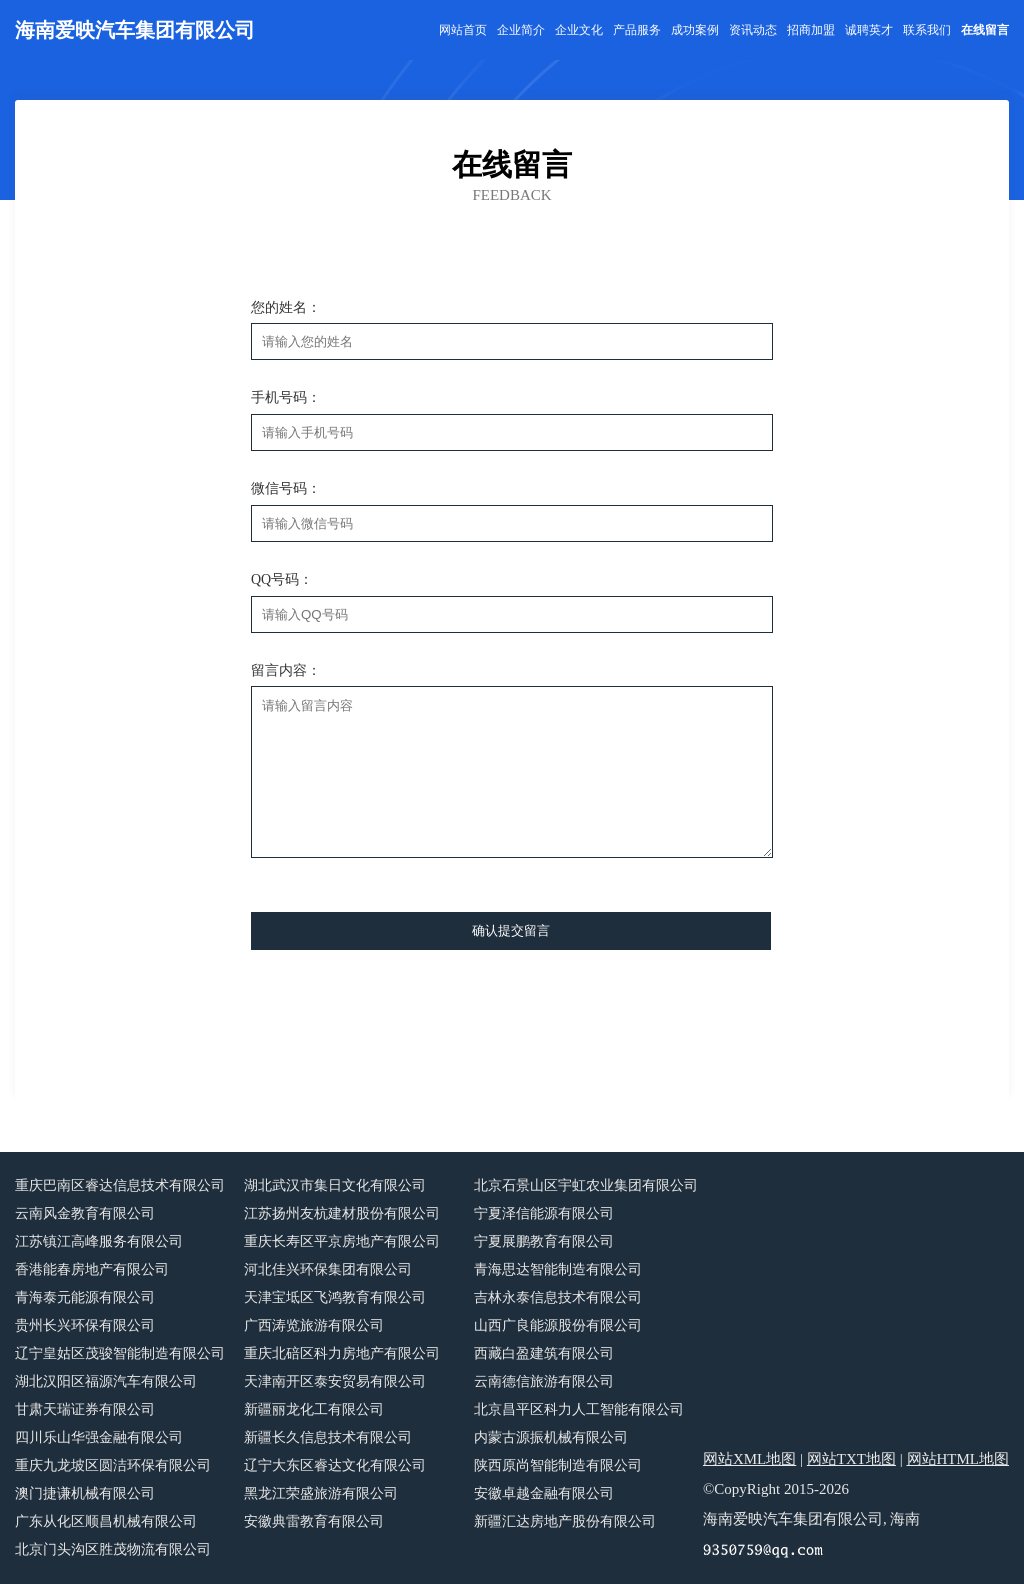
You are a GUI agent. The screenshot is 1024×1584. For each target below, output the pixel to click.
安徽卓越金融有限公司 (544, 1493)
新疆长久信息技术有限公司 (328, 1437)
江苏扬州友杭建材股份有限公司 (342, 1213)
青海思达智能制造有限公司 (558, 1269)
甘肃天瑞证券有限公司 (85, 1409)
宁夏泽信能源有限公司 (544, 1213)
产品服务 (637, 30)
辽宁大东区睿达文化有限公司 (335, 1465)
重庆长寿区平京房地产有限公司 (342, 1241)
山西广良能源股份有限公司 (558, 1325)
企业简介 (521, 30)
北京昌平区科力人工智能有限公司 (579, 1409)
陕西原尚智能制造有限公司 (558, 1465)
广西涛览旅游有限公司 (314, 1325)
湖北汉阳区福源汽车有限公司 (106, 1381)
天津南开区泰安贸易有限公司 (335, 1381)
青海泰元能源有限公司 (85, 1297)
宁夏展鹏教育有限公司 (544, 1241)
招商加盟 (811, 30)
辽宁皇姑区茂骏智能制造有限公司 (120, 1353)
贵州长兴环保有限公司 (85, 1325)
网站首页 (463, 30)
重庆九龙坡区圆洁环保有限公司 (113, 1465)
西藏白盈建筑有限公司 (544, 1353)
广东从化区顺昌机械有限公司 (106, 1521)
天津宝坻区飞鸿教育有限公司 (335, 1297)
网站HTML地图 (958, 1459)
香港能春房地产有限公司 (92, 1269)
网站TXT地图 (851, 1459)
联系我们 (927, 30)
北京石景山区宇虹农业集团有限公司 (586, 1185)
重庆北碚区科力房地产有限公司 (342, 1353)
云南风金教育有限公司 (85, 1213)
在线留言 (985, 30)
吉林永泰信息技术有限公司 (558, 1297)
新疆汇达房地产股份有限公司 (565, 1521)
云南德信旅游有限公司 (544, 1381)
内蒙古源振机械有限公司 (551, 1437)
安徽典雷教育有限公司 (314, 1521)
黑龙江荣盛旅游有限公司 (321, 1493)
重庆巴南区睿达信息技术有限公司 (120, 1185)
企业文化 (579, 30)
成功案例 (695, 30)
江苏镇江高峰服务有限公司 (99, 1241)
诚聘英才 (869, 30)
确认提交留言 (511, 930)
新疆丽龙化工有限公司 (314, 1409)
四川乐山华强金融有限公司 (99, 1437)
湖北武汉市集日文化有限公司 (335, 1185)
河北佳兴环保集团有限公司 (328, 1269)
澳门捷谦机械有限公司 (85, 1493)
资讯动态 (753, 30)
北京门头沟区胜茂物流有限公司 (113, 1549)
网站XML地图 (749, 1459)
